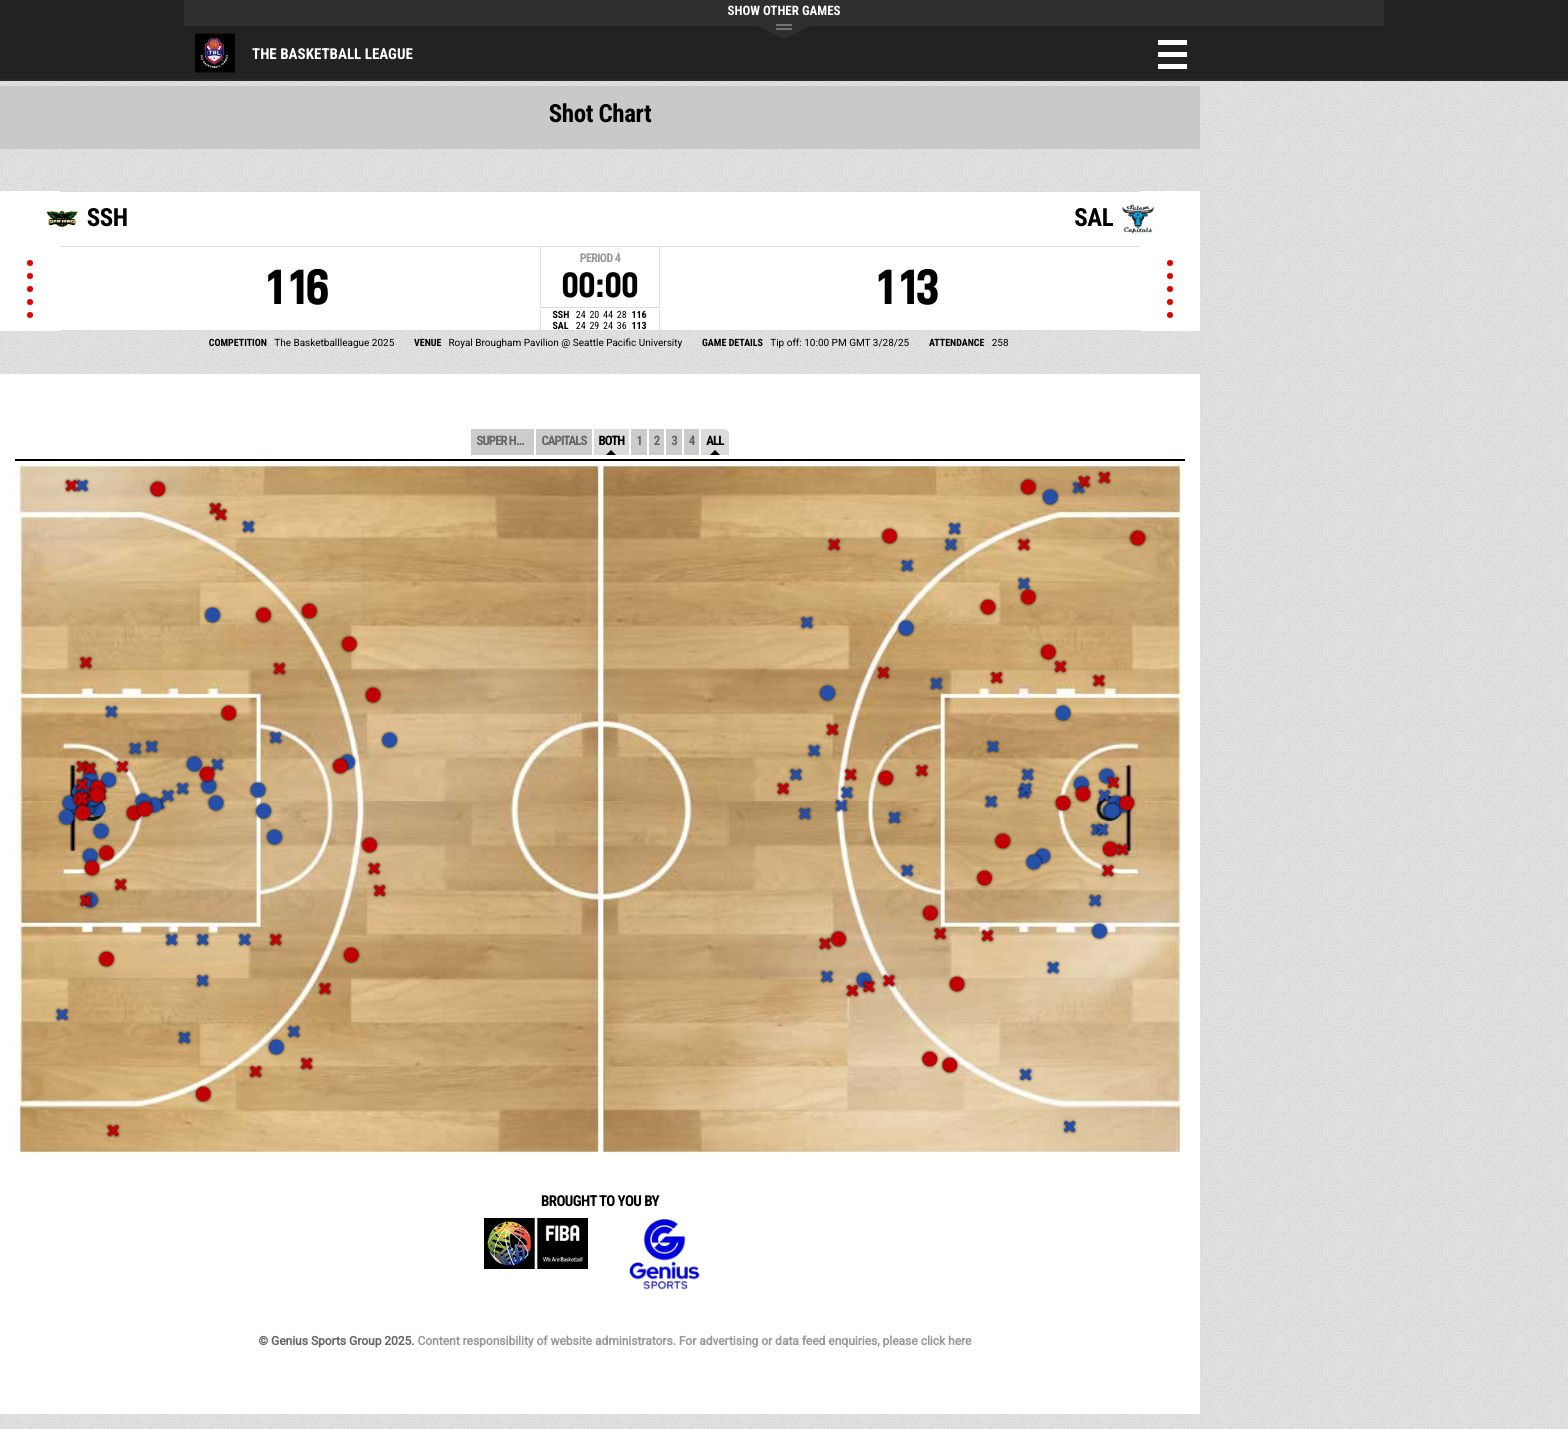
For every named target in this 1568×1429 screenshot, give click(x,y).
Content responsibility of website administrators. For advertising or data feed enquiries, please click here (694, 1341)
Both (612, 441)
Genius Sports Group (664, 1254)
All (714, 441)
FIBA (536, 1254)
